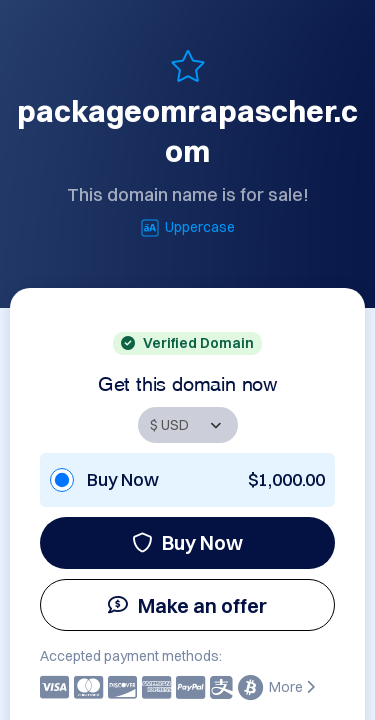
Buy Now (187, 542)
